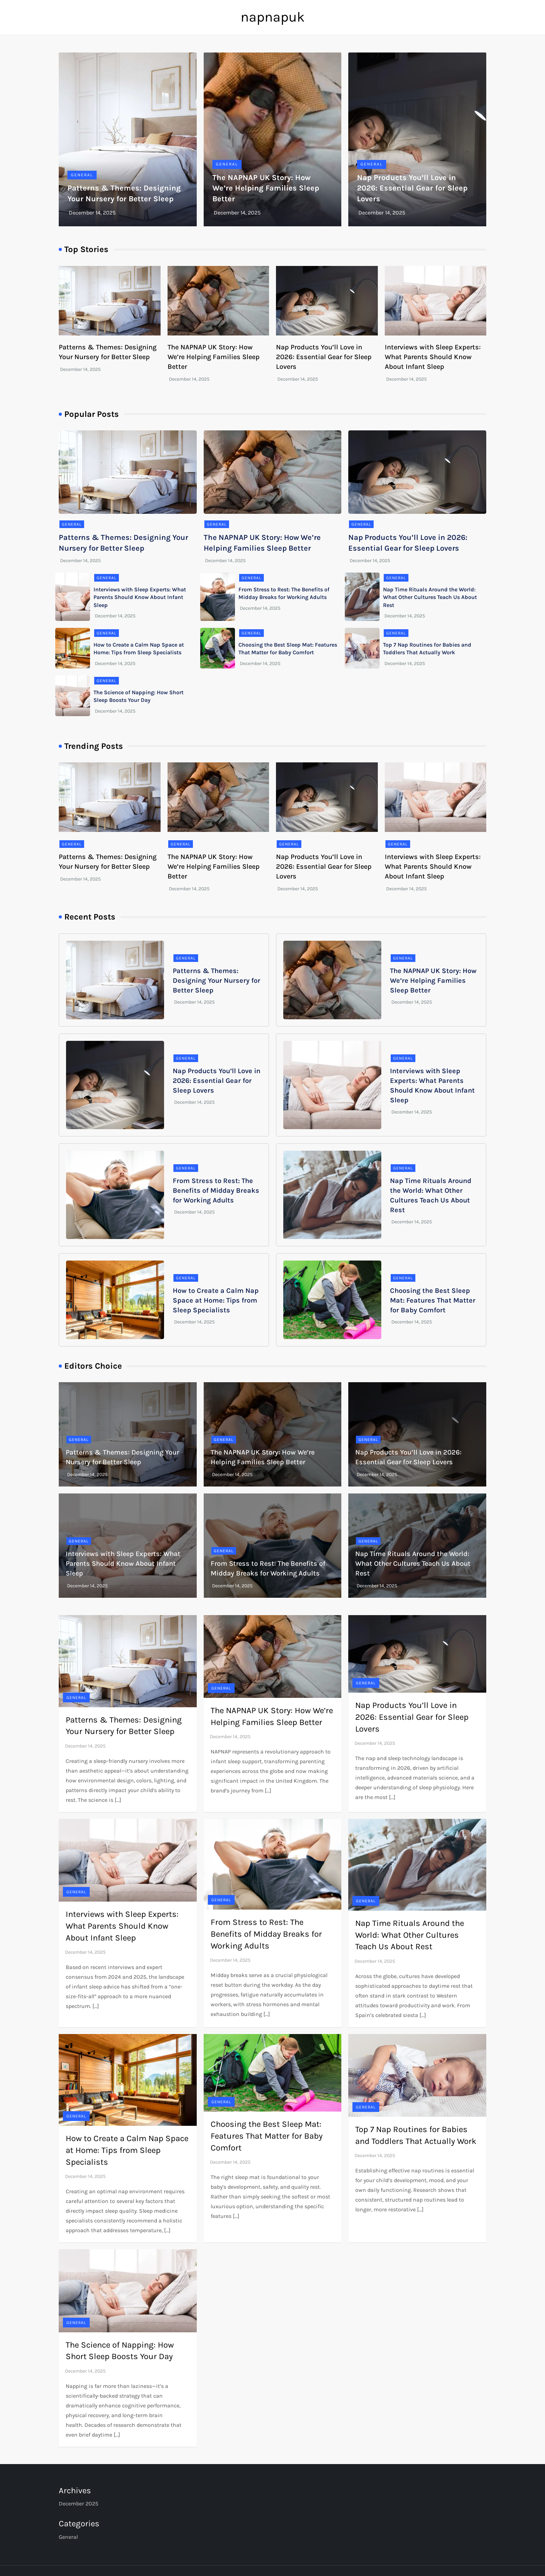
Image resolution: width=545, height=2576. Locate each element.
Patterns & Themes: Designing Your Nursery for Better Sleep (216, 980)
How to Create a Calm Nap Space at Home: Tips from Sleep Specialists (216, 1300)
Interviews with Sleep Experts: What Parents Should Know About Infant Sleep (433, 357)
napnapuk (273, 17)
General (82, 174)
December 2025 (78, 2503)
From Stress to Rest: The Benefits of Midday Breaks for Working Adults (216, 1190)
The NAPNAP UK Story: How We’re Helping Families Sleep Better (265, 188)
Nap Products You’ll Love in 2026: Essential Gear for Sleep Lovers (412, 188)
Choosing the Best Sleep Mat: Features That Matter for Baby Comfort (432, 1300)
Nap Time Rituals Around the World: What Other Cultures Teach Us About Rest (430, 597)
